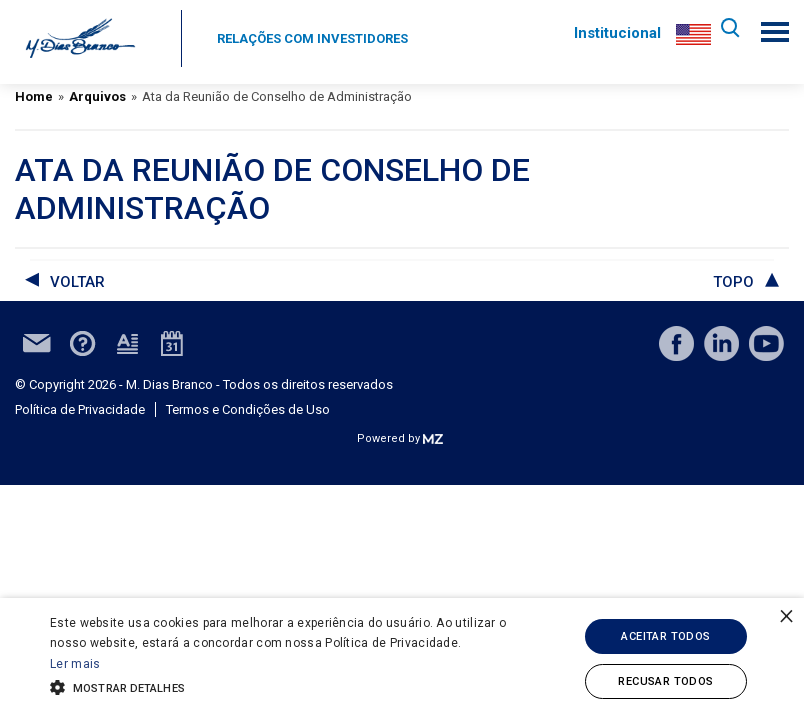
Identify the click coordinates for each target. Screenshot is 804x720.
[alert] (402, 659)
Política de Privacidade (80, 409)
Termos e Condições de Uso (248, 409)
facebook (676, 343)
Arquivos (97, 96)
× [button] (786, 615)
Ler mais (75, 664)
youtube (766, 343)
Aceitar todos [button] (665, 636)
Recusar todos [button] (665, 681)
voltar (77, 282)
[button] (279, 686)
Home (34, 96)
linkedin (721, 343)
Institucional (613, 33)
